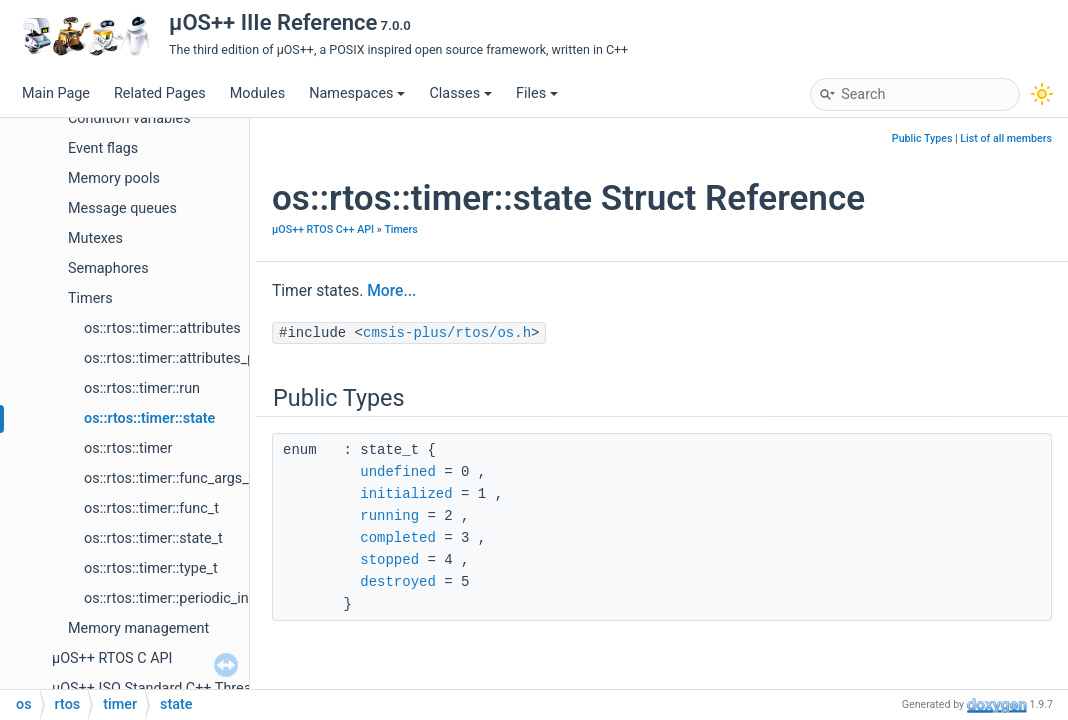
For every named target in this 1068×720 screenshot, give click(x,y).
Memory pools (114, 178)
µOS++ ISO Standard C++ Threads (159, 688)
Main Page (56, 93)
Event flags (103, 148)
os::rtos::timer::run (142, 388)
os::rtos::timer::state (149, 418)
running (389, 516)
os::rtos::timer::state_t (153, 538)
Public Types (922, 138)
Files (537, 93)
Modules (257, 93)
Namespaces (357, 93)
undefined (398, 472)
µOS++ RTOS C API (112, 658)
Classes (460, 93)
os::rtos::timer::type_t (151, 568)
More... (391, 291)
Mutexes (95, 238)
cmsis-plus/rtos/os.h (447, 333)
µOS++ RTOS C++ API (323, 229)
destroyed (398, 582)
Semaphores (108, 268)
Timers (90, 298)
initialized (406, 494)
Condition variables (129, 118)
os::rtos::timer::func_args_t (169, 478)
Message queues (122, 208)
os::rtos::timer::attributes (162, 328)
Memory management (138, 628)
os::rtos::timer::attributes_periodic (191, 358)
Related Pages (160, 93)
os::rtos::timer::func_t (151, 508)
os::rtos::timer (128, 448)
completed (398, 538)
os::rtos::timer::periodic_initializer (189, 598)
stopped (389, 560)
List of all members (1006, 138)
